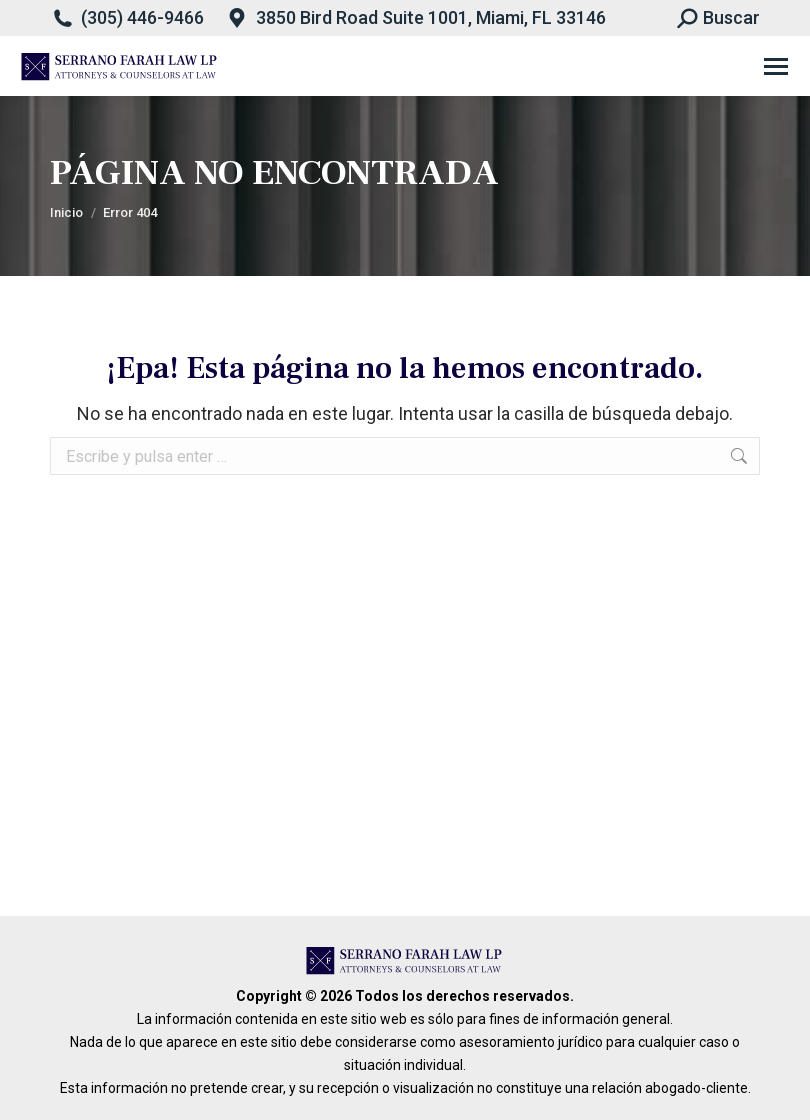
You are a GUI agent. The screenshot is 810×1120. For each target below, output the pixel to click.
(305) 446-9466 (142, 17)
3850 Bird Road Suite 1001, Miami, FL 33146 (431, 17)
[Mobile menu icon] (776, 66)
